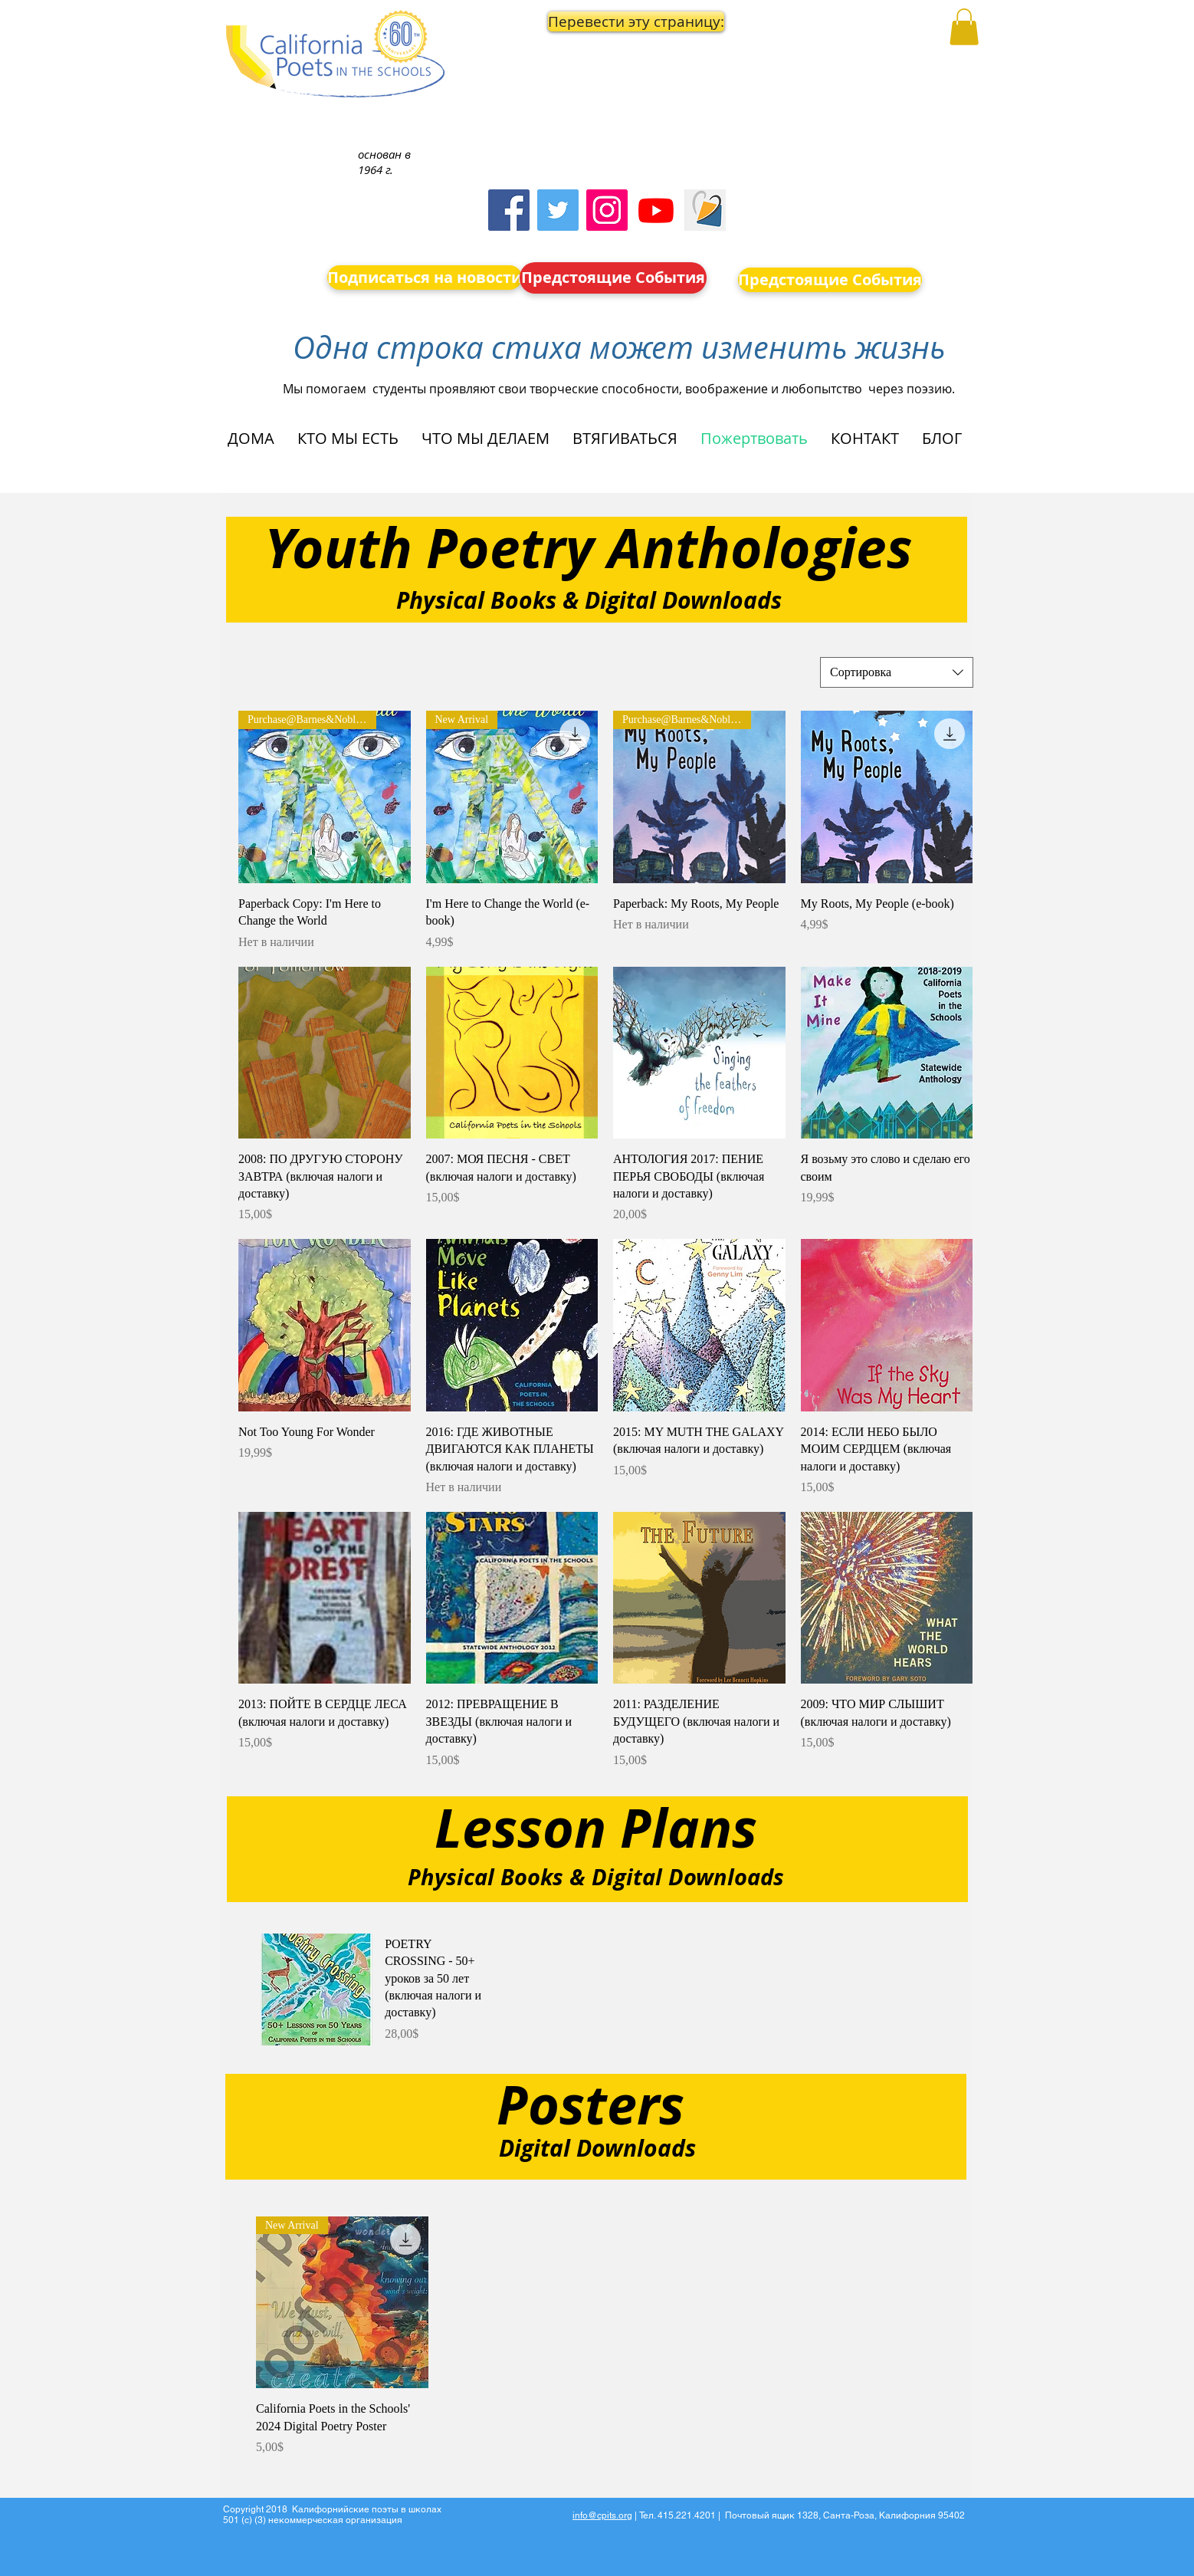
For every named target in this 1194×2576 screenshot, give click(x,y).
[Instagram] (607, 210)
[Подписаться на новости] (424, 277)
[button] (614, 21)
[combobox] (896, 672)
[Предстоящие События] (613, 278)
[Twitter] (558, 210)
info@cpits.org (602, 2515)
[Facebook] (509, 210)
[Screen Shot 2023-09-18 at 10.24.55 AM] (705, 210)
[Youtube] (656, 210)
